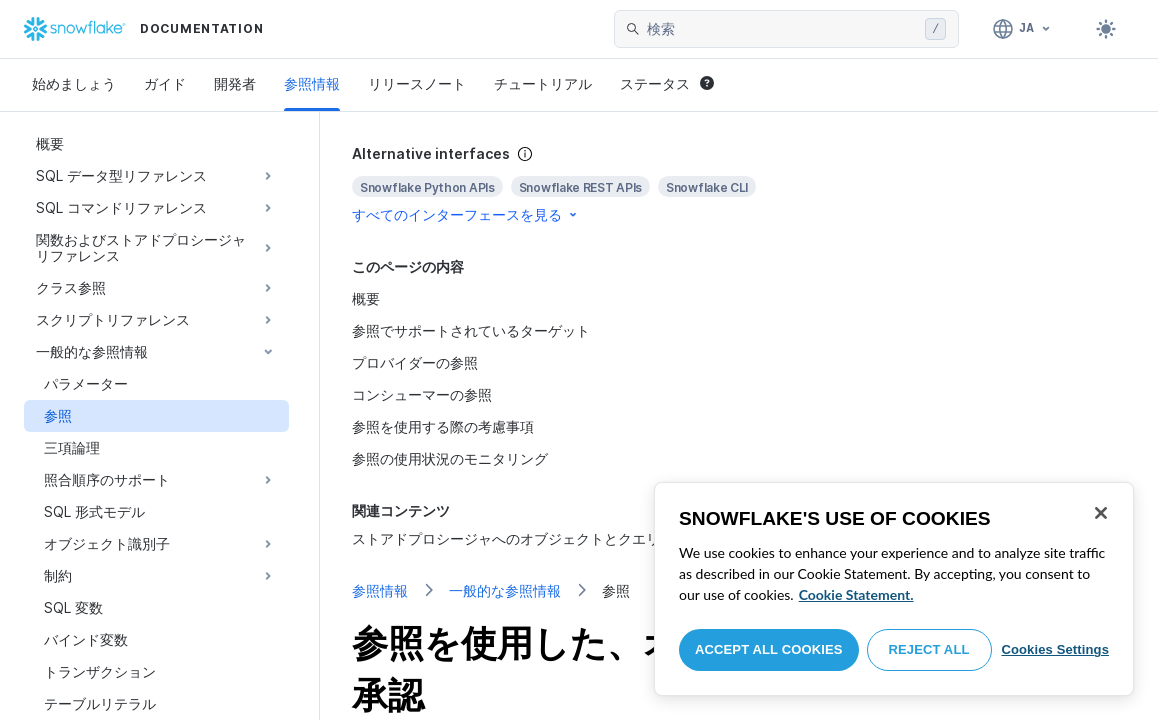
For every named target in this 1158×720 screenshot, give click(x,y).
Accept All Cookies (769, 649)
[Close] (1101, 513)
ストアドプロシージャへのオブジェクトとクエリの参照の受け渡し (562, 538)
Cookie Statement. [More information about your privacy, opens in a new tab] (856, 594)
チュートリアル (543, 83)
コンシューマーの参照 (422, 394)
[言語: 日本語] (1022, 29)
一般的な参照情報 (505, 590)
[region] (894, 589)
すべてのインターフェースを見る (466, 214)
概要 (366, 298)
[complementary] (739, 184)
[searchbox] (782, 29)
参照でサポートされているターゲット (471, 330)
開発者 (235, 83)
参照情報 (312, 83)
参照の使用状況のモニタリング (450, 458)
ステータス (667, 83)
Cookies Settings (1055, 649)
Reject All (929, 649)
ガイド (165, 83)
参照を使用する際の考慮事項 (443, 426)
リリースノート (417, 83)
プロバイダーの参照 (415, 362)
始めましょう (74, 83)
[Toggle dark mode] (1106, 29)
